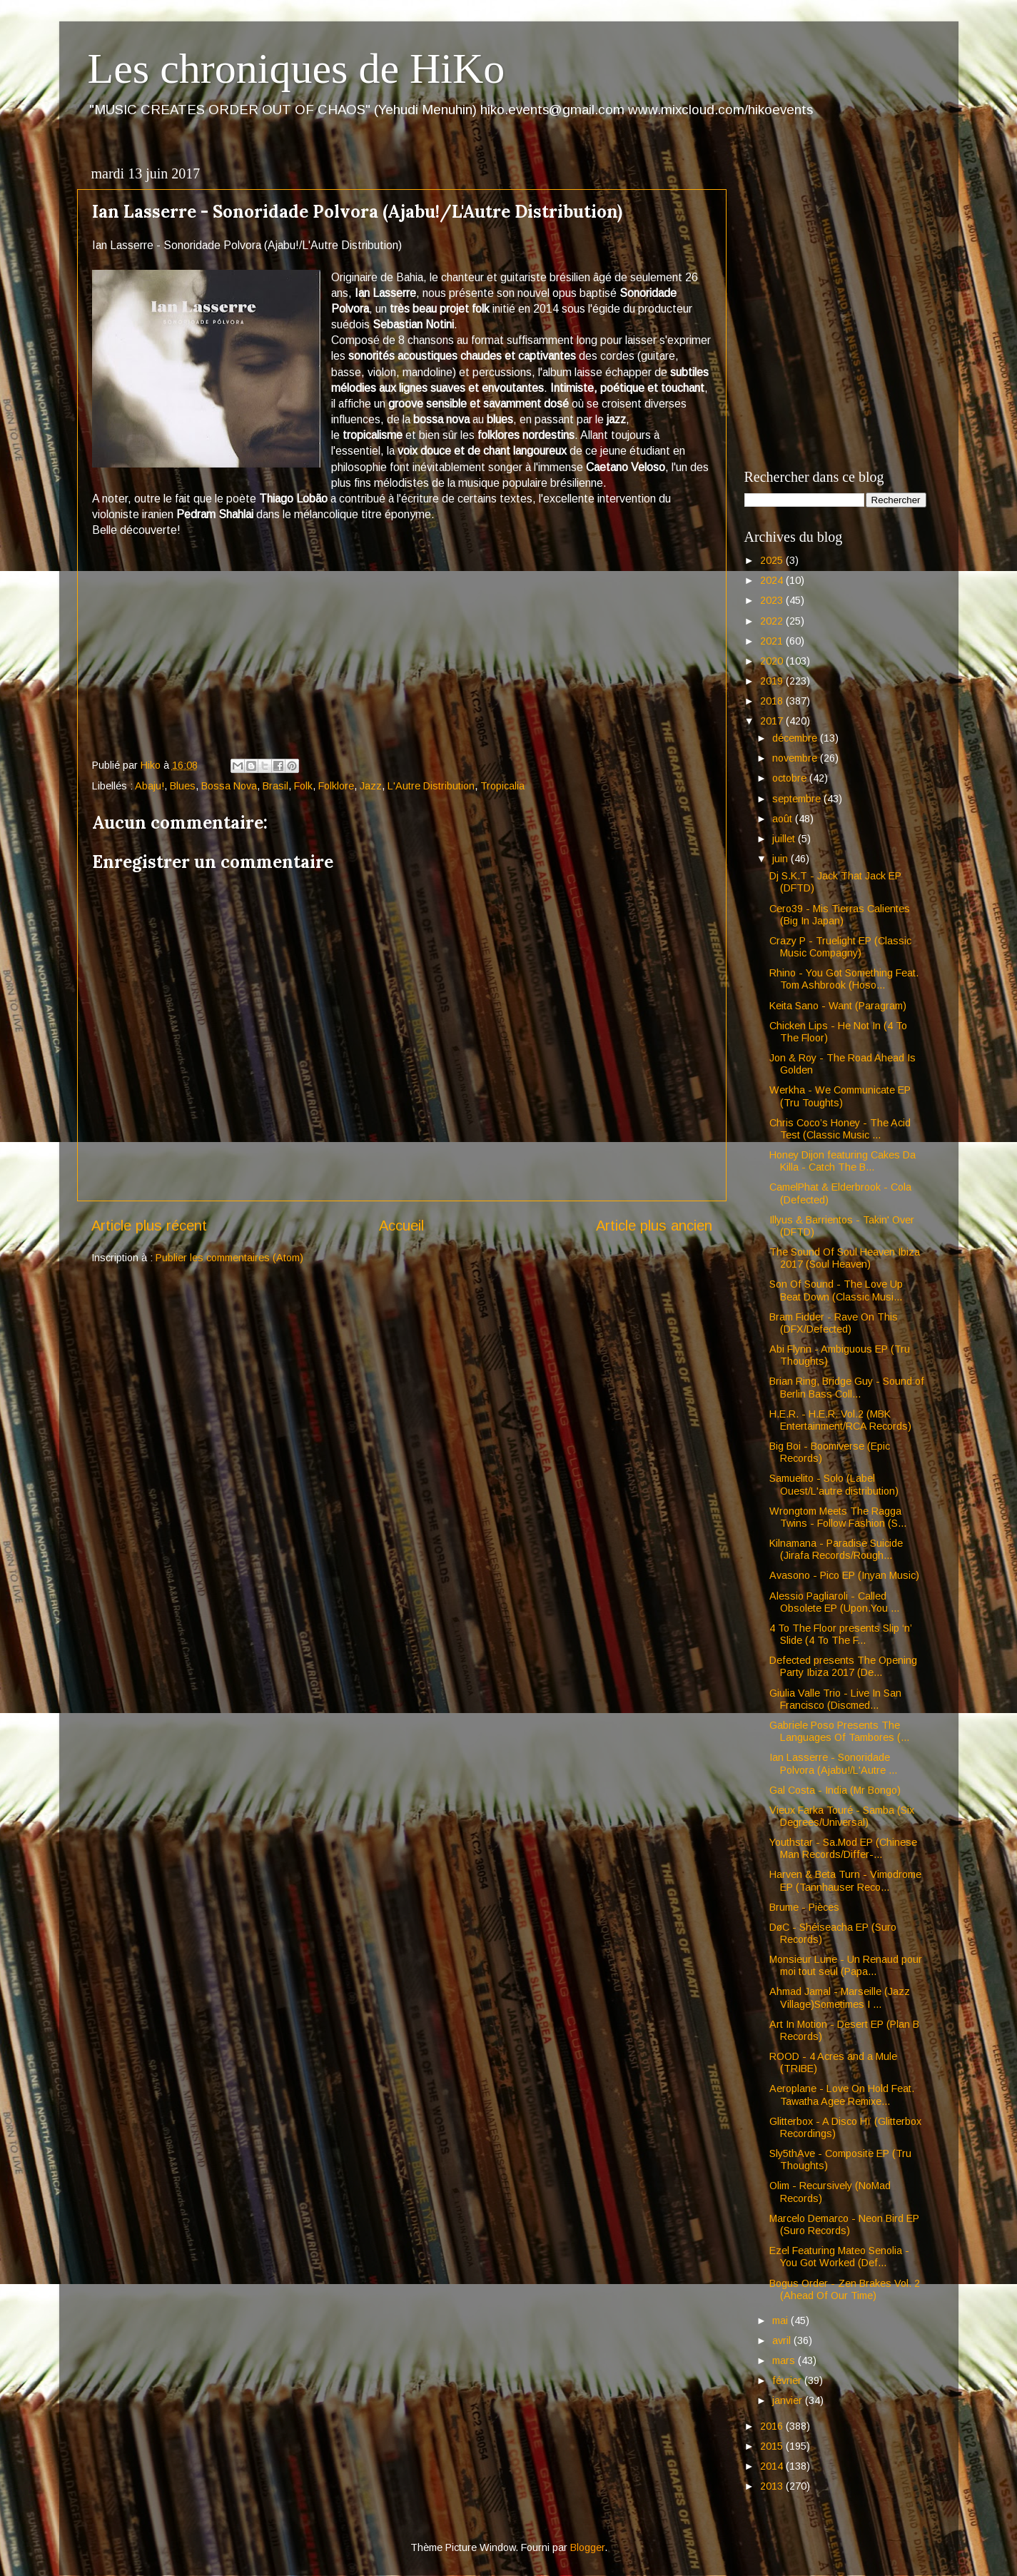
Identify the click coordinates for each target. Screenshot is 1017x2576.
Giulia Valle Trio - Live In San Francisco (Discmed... (835, 1699)
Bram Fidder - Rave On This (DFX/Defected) (833, 1323)
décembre (796, 738)
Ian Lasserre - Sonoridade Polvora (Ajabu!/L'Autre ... (833, 1763)
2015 (773, 2446)
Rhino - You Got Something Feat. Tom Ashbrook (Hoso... (844, 979)
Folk (303, 786)
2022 (773, 621)
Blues (183, 786)
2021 (773, 641)
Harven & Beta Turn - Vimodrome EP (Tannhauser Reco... (845, 1880)
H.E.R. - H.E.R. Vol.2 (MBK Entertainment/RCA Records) (840, 1420)
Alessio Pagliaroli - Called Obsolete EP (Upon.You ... (834, 1602)
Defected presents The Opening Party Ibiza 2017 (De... (843, 1666)
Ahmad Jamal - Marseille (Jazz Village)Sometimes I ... (839, 1997)
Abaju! (149, 786)
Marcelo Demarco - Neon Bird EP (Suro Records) (844, 2224)
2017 (773, 721)
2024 (773, 580)
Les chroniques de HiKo (296, 68)
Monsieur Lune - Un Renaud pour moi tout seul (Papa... (845, 1965)
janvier (788, 2400)
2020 (773, 661)
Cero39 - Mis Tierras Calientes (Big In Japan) (839, 914)
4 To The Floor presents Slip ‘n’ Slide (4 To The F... (840, 1634)
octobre (790, 778)
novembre (796, 758)
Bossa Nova (229, 786)
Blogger (587, 2547)
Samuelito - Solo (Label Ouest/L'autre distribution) (834, 1484)
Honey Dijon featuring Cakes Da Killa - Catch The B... (842, 1161)
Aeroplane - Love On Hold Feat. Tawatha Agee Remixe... (841, 2094)
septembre (798, 798)
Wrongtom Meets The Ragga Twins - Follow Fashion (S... (837, 1517)
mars (785, 2360)
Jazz (371, 786)
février (788, 2380)
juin (781, 858)
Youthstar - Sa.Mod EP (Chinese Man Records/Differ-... (843, 1848)
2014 (773, 2466)
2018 (773, 701)
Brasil (275, 786)
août (783, 818)
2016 (773, 2426)
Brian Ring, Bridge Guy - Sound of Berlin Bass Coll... (846, 1387)
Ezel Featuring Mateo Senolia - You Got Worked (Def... (839, 2256)
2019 (773, 681)
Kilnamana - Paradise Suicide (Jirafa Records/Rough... (836, 1549)
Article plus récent (149, 1225)
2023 (773, 600)
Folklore (336, 786)
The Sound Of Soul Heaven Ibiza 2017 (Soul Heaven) (844, 1258)
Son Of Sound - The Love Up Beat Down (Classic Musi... (836, 1290)
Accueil (401, 1225)
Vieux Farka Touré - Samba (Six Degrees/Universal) (841, 1816)
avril (783, 2340)
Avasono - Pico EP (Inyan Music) (844, 1575)
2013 (773, 2486)
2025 (773, 560)
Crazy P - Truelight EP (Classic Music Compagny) (840, 947)
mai (781, 2320)
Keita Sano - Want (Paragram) (837, 1005)
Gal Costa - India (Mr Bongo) (835, 1790)
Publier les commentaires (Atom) (229, 1257)
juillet (785, 838)
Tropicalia (502, 786)
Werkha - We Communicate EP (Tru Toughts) (840, 1096)
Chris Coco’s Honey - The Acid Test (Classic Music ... (840, 1129)
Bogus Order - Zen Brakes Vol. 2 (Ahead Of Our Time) (844, 2289)
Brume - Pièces (804, 1907)
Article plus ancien (654, 1225)
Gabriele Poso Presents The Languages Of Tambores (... (839, 1731)
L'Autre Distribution (431, 786)
